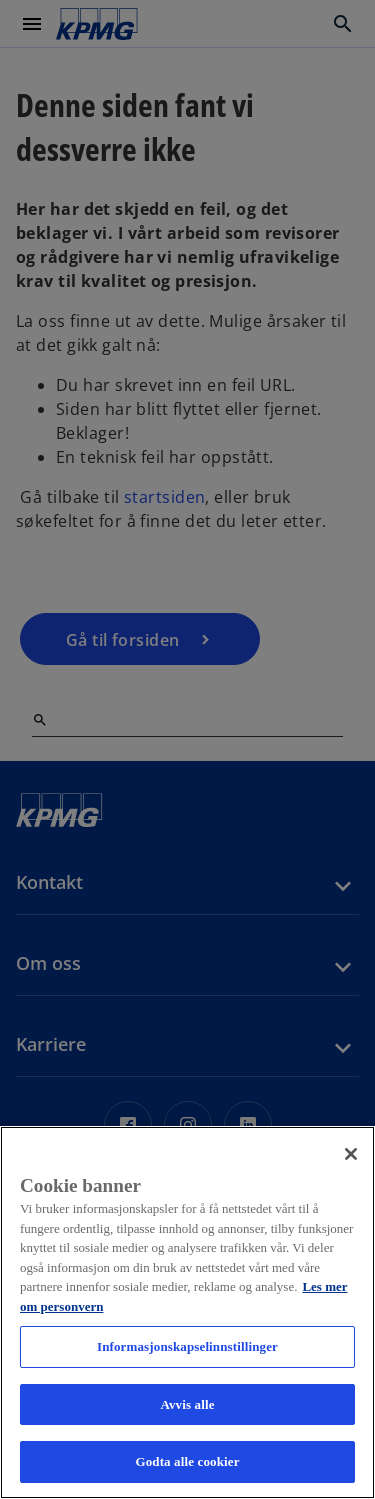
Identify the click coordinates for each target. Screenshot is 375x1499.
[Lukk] (351, 1154)
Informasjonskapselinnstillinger (187, 1346)
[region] (187, 1312)
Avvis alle (187, 1404)
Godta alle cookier (187, 1461)
